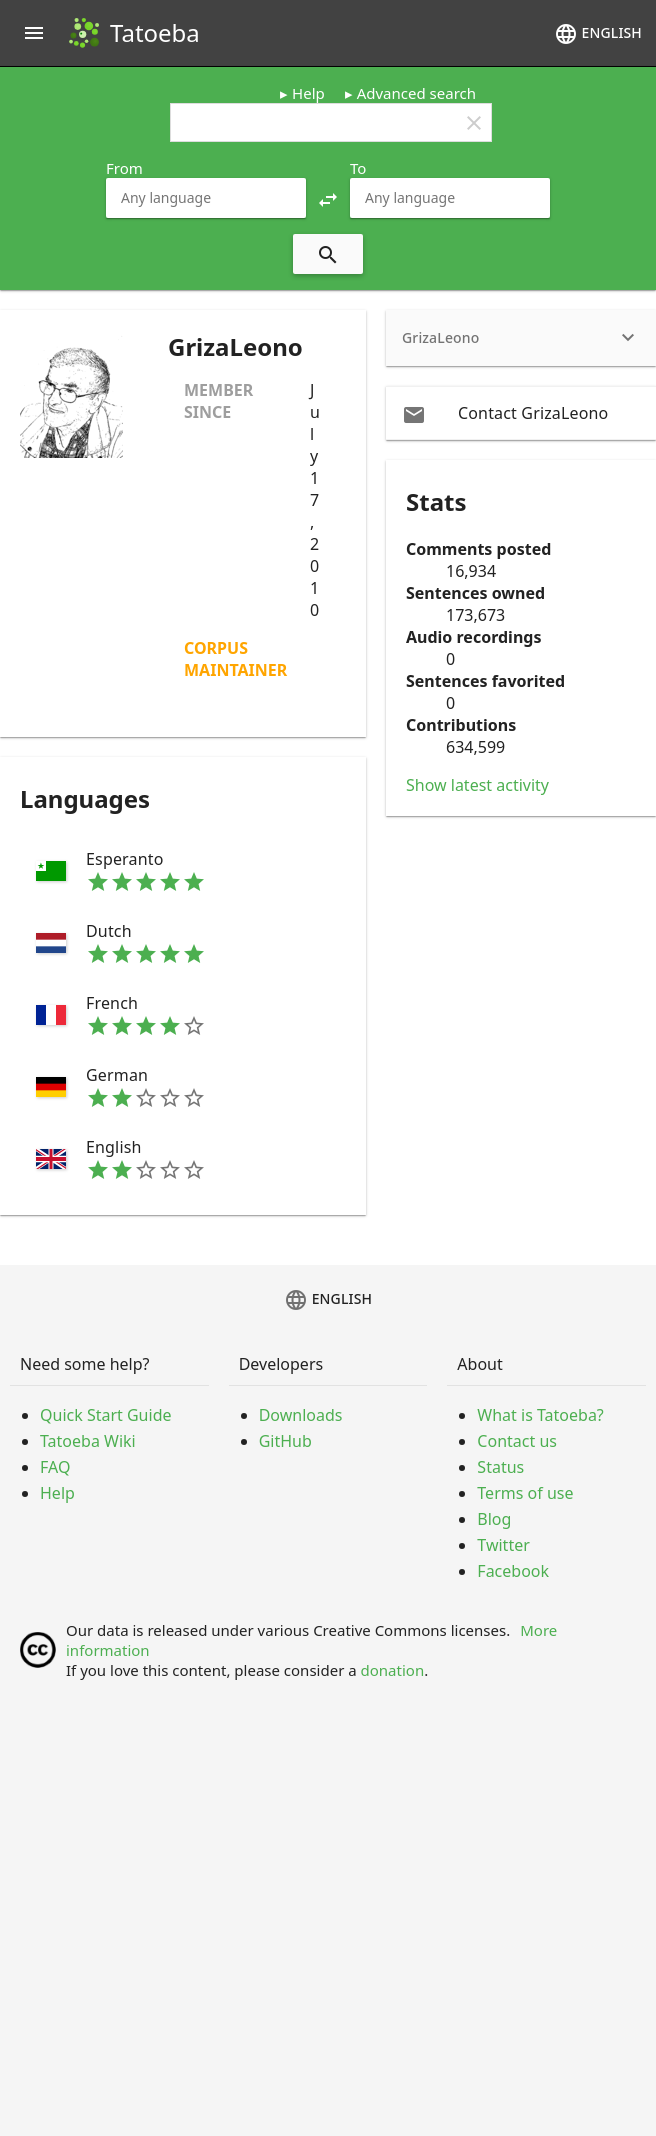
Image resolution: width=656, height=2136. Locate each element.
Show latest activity (477, 785)
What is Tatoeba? (540, 1415)
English (598, 34)
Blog (494, 1519)
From (124, 168)
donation (393, 1670)
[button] (328, 198)
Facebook (513, 1571)
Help (308, 93)
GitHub (285, 1441)
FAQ (55, 1467)
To (358, 168)
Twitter (503, 1545)
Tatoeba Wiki (88, 1441)
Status (500, 1467)
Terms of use (525, 1493)
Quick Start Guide (106, 1415)
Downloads (301, 1415)
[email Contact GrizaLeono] (521, 413)
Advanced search (416, 93)
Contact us (517, 1441)
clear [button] (474, 123)
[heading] (521, 338)
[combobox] (206, 198)
